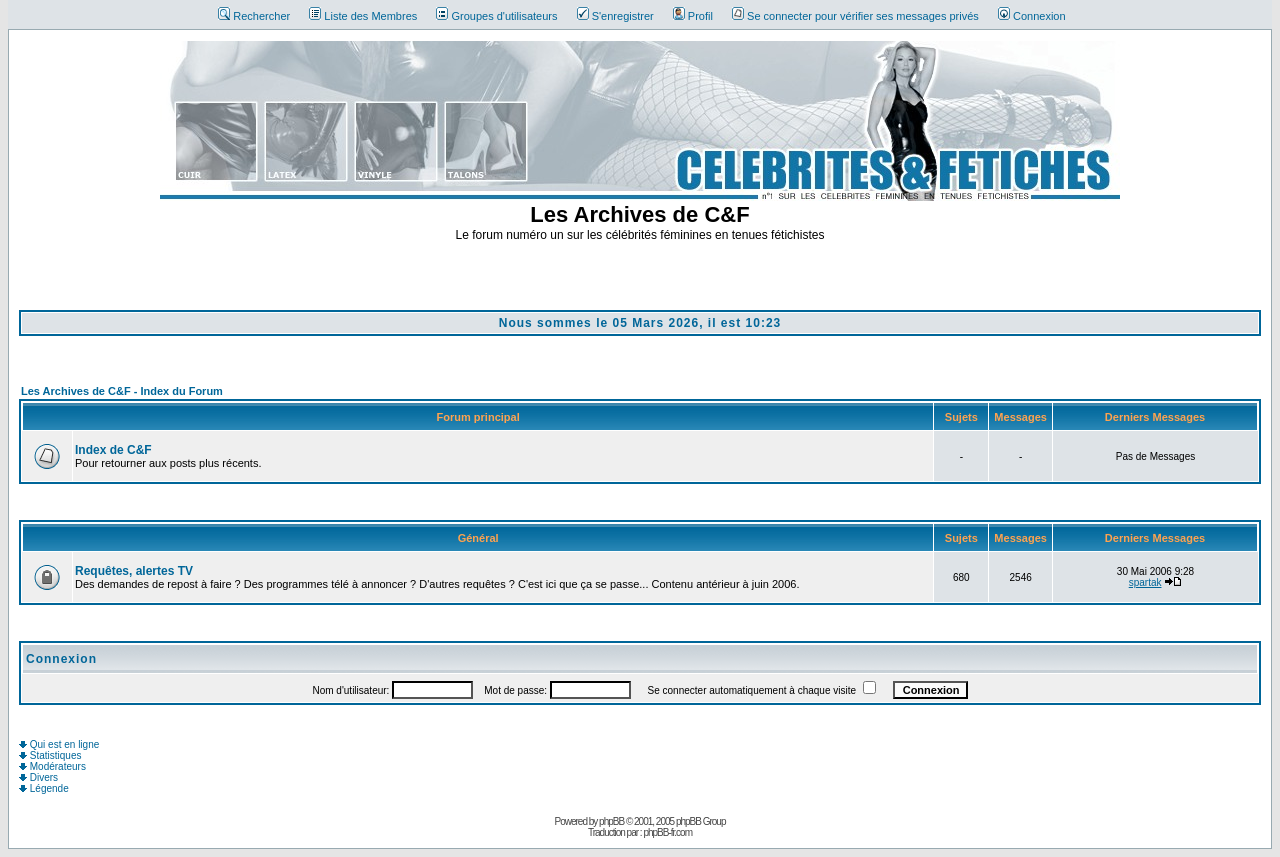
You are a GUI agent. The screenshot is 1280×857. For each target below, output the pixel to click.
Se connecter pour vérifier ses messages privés (855, 16)
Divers (38, 777)
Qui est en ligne (59, 744)
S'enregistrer (615, 16)
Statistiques (50, 755)
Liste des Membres (363, 16)
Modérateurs (52, 766)
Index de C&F (113, 450)
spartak (1145, 582)
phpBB (611, 821)
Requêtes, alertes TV (134, 571)
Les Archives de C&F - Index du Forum (122, 391)
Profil (693, 16)
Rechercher (254, 16)
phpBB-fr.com (667, 832)
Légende (44, 788)
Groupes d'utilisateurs (496, 16)
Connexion (1032, 16)
